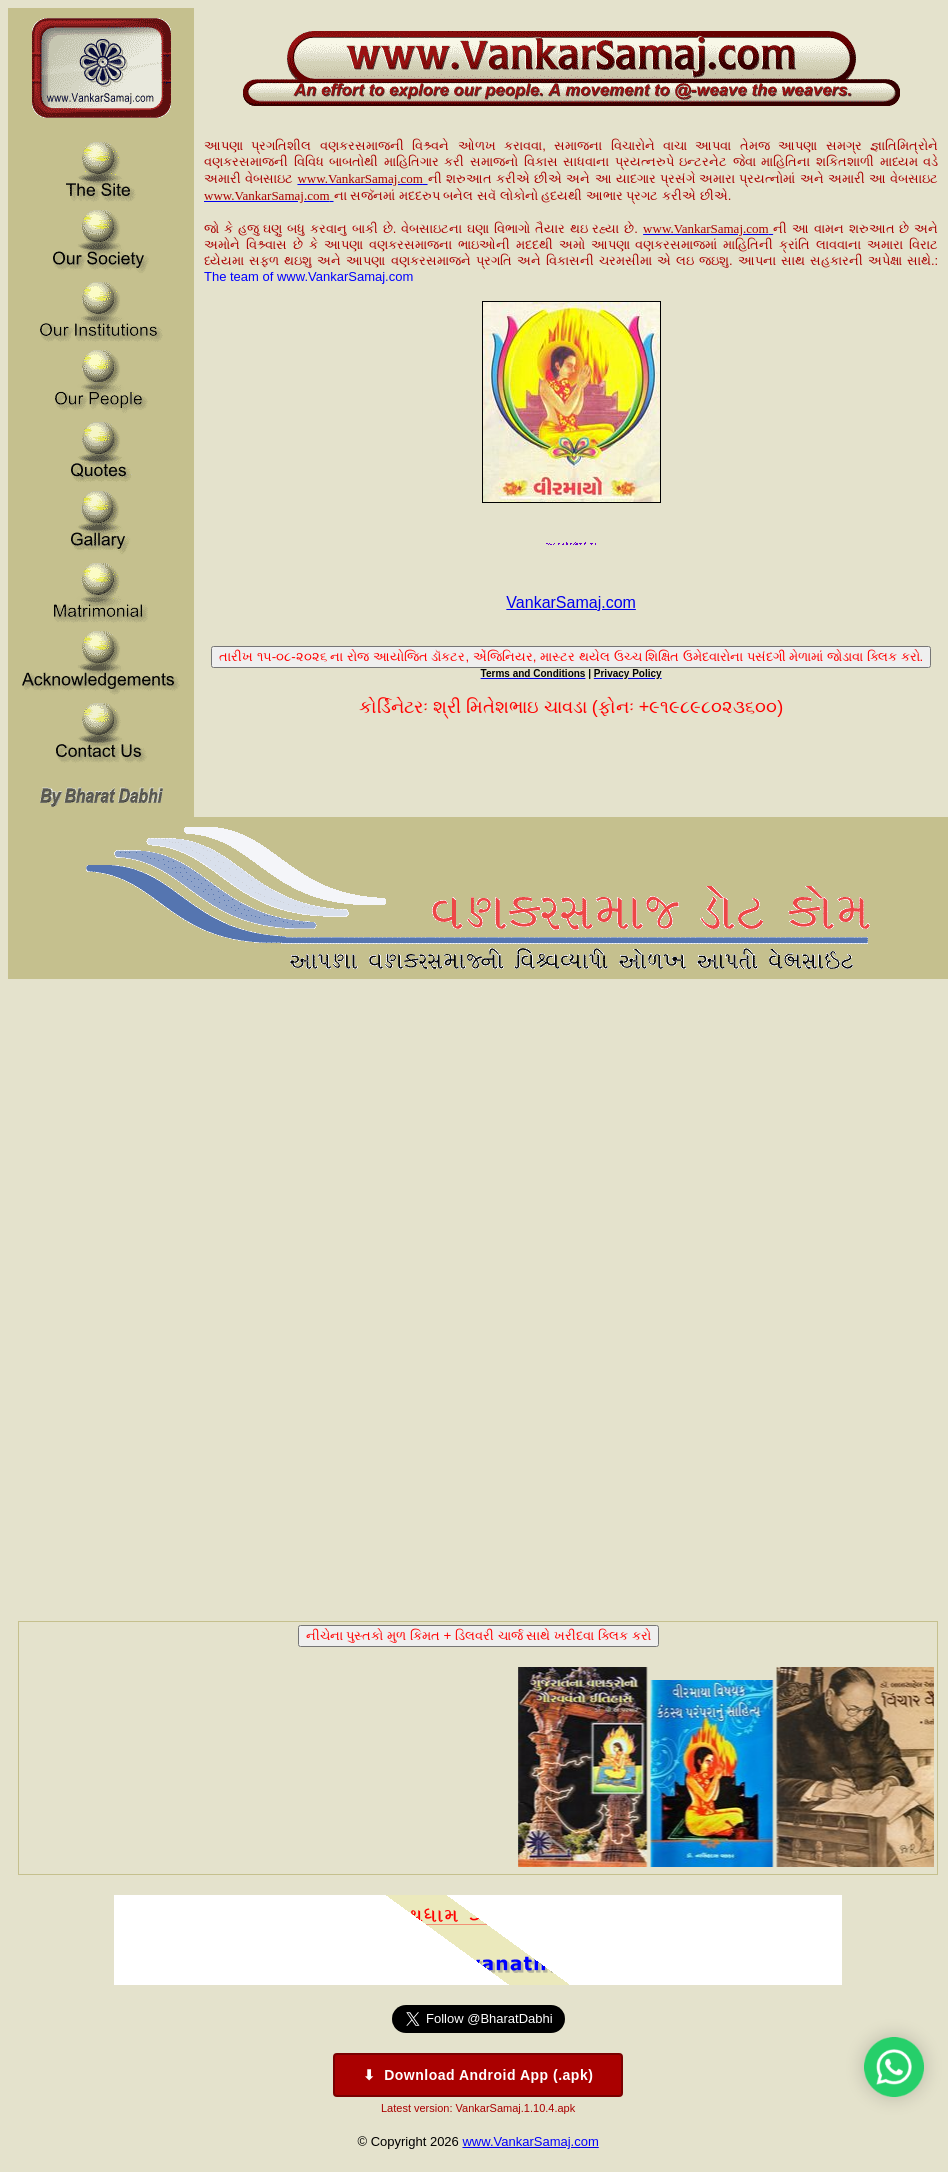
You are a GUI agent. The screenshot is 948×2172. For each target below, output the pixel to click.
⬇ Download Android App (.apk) (478, 2075)
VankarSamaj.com (571, 602)
